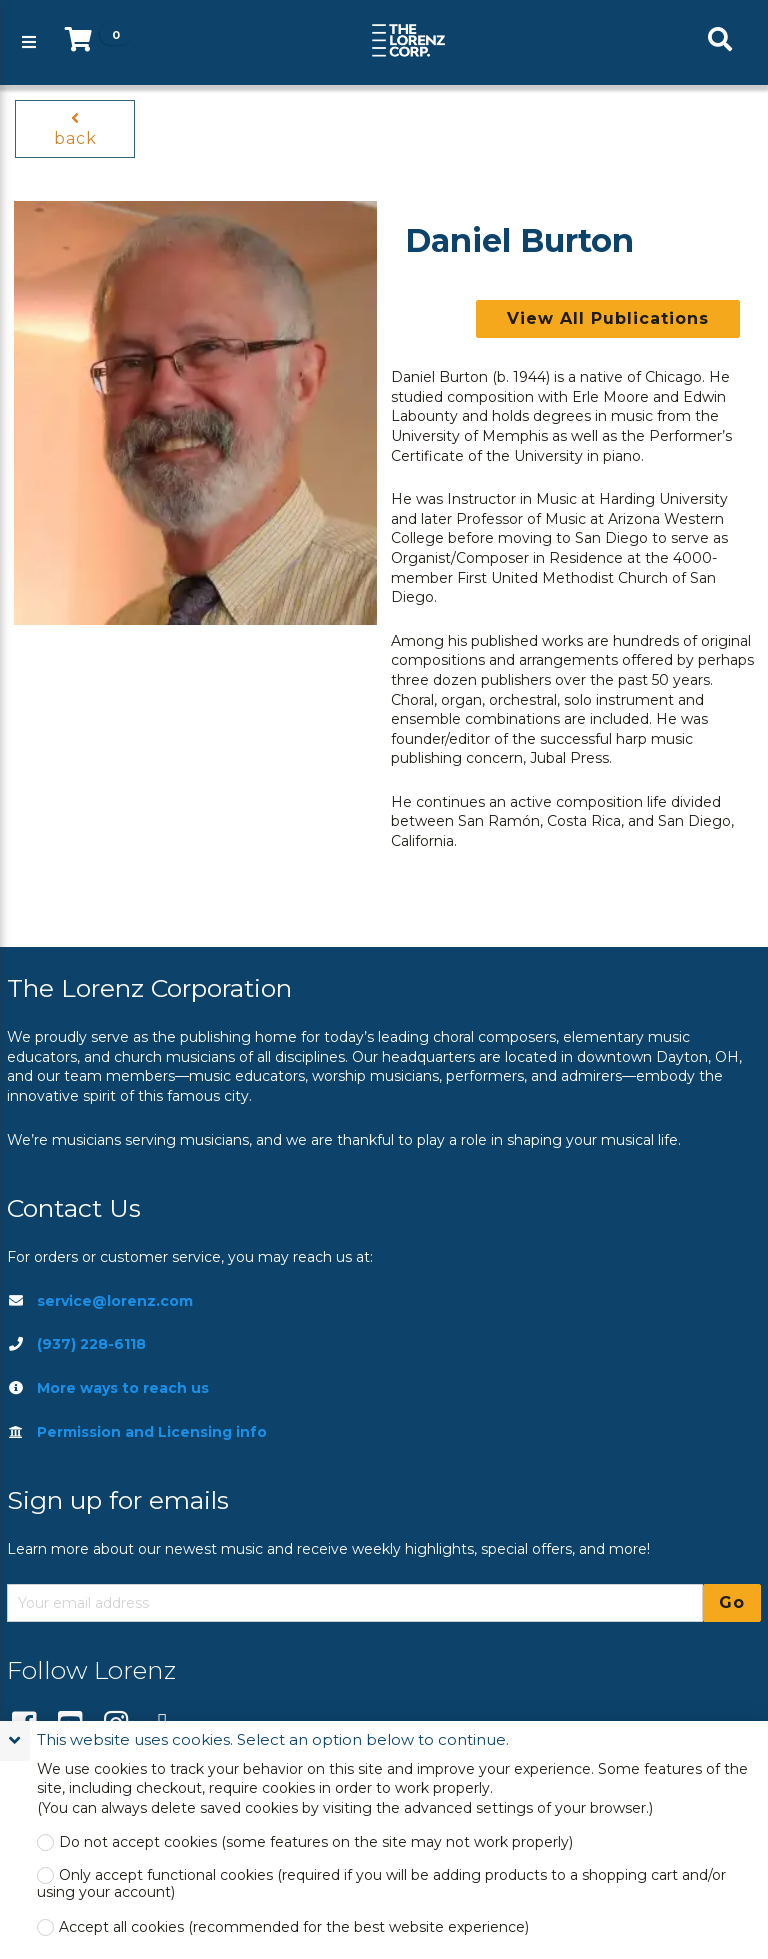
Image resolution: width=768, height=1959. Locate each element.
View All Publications (608, 318)
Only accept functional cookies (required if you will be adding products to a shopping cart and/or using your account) (381, 1884)
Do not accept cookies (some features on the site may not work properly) (316, 1842)
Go (732, 1602)
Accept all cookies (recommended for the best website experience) (294, 1927)
